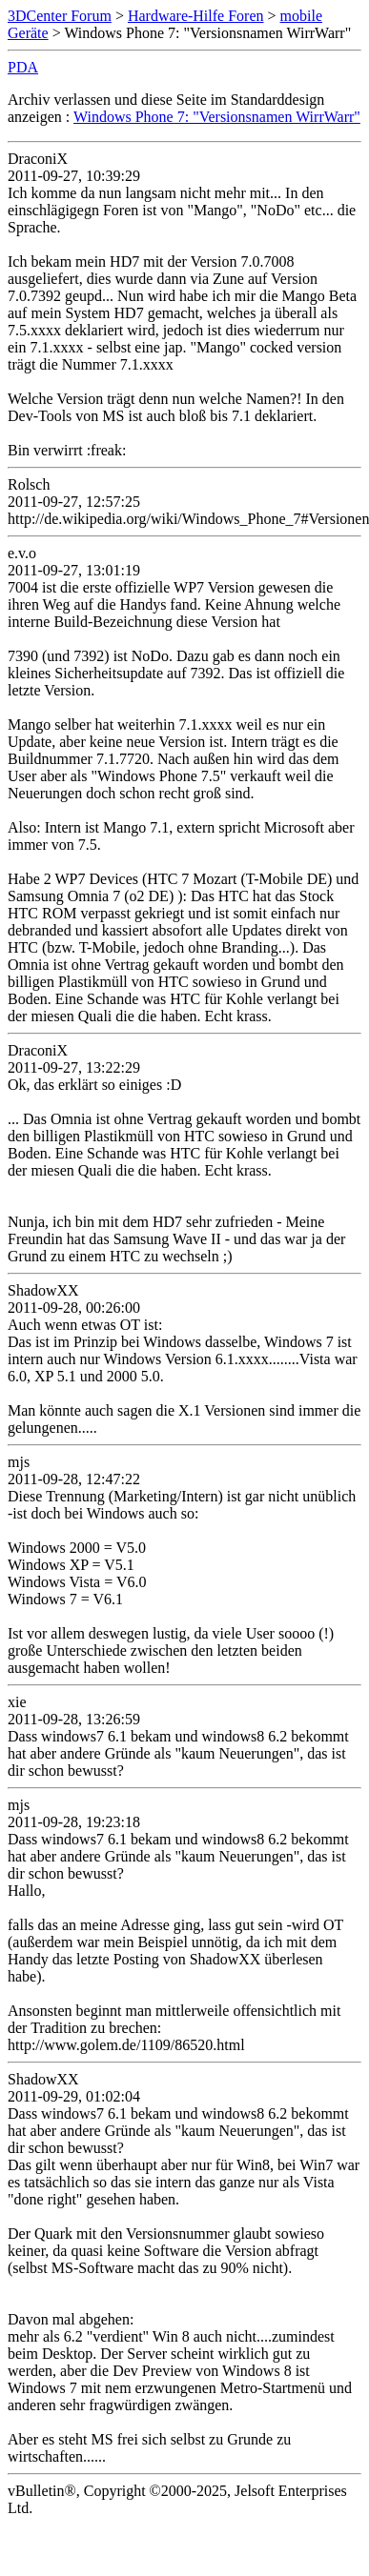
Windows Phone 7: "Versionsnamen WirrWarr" (216, 117)
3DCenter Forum (60, 16)
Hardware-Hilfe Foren (196, 16)
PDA (23, 67)
